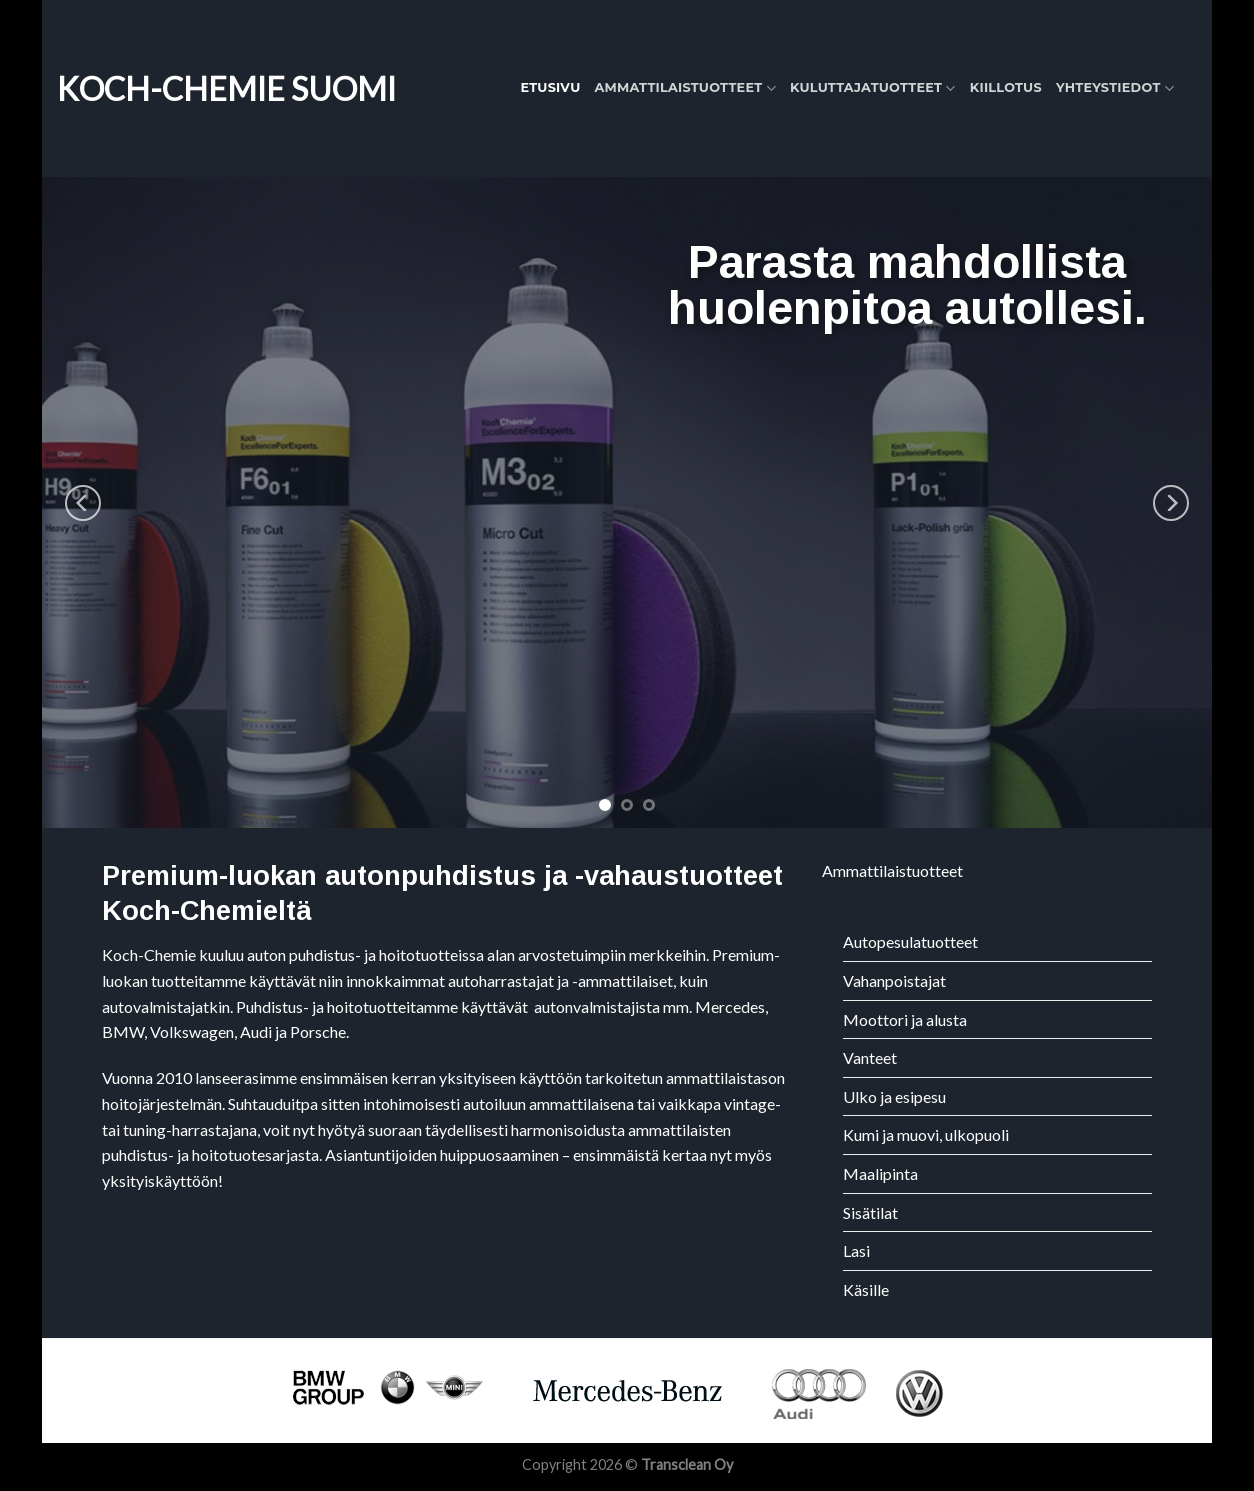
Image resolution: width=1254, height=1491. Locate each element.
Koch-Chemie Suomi (226, 89)
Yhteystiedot (1115, 88)
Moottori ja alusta (905, 1019)
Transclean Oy (687, 1464)
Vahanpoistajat (894, 980)
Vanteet (870, 1057)
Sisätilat (870, 1212)
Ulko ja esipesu (894, 1096)
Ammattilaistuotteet (684, 88)
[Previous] (83, 502)
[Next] (1171, 502)
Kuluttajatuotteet (873, 88)
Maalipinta (880, 1173)
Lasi (856, 1250)
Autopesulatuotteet (910, 941)
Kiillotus (1006, 87)
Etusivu (550, 87)
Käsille (866, 1289)
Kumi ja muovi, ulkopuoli (926, 1134)
